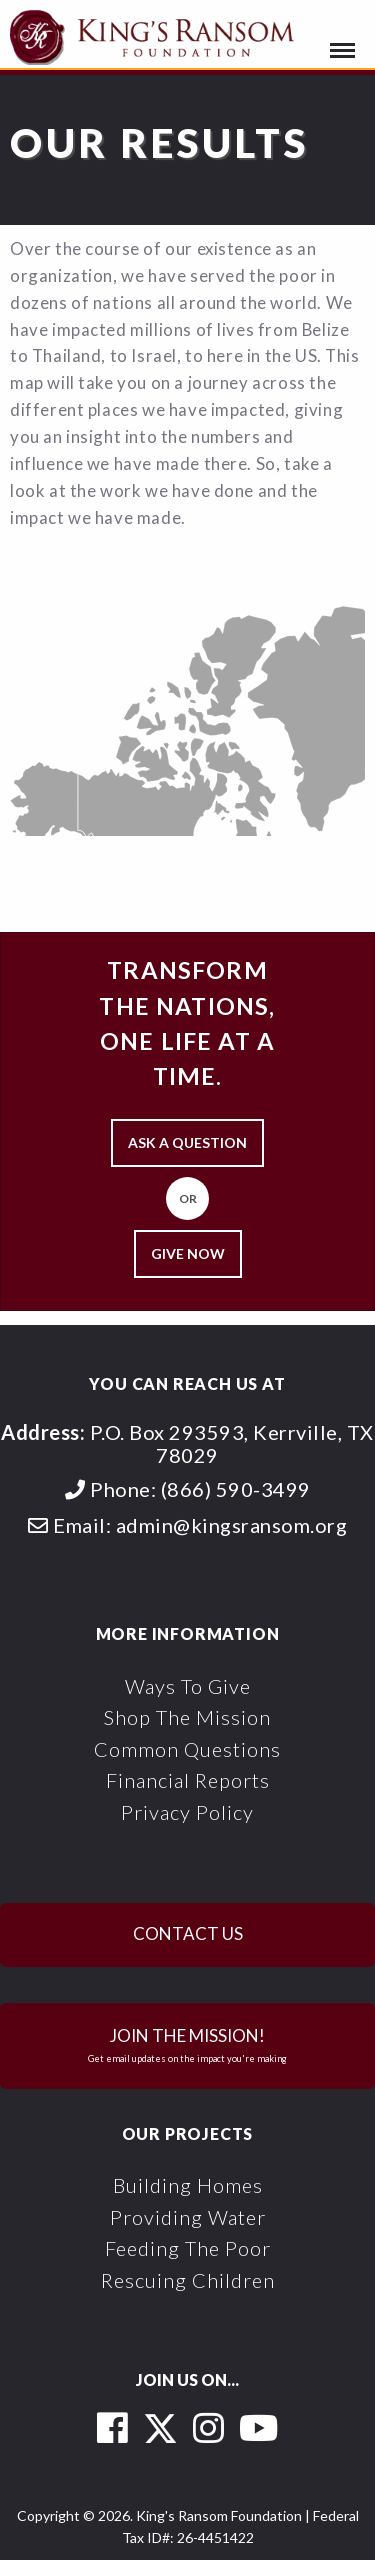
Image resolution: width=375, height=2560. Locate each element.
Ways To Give (188, 1686)
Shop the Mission (187, 1717)
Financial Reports (188, 1780)
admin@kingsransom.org (232, 1525)
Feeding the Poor (188, 2248)
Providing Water (188, 2217)
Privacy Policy (187, 1812)
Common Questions (187, 1749)
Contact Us (188, 1933)
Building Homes (188, 2185)
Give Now (188, 1253)
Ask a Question (187, 1142)
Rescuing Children (188, 2280)
